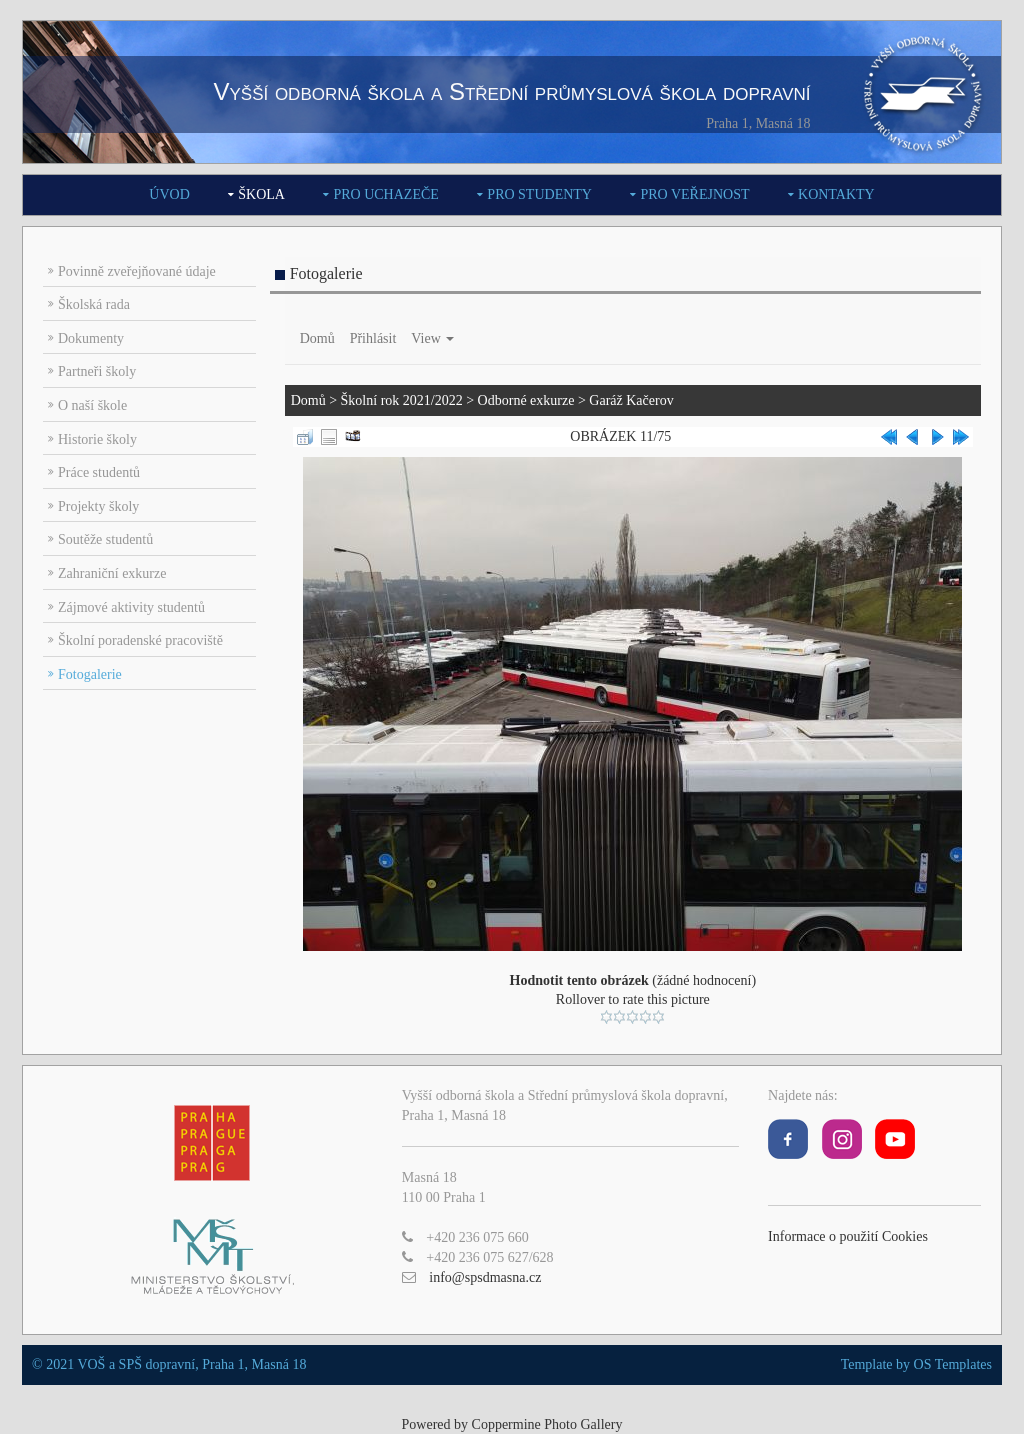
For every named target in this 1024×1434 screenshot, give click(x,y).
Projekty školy (98, 506)
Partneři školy (97, 371)
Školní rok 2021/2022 (402, 400)
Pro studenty (539, 194)
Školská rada (94, 304)
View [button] (432, 338)
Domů (317, 338)
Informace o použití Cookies (848, 1236)
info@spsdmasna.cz (485, 1277)
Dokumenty (91, 338)
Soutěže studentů (105, 539)
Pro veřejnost (694, 194)
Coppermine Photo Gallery (547, 1424)
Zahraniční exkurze (112, 573)
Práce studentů (99, 472)
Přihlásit (373, 338)
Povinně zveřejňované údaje (137, 271)
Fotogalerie (90, 674)
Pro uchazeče (385, 194)
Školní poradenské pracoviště (140, 640)
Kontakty (836, 194)
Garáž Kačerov (631, 400)
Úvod (169, 194)
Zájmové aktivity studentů (131, 607)
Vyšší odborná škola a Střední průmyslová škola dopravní (511, 91)
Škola (261, 194)
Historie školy (97, 439)
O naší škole (92, 405)
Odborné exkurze (526, 400)
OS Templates (953, 1364)
